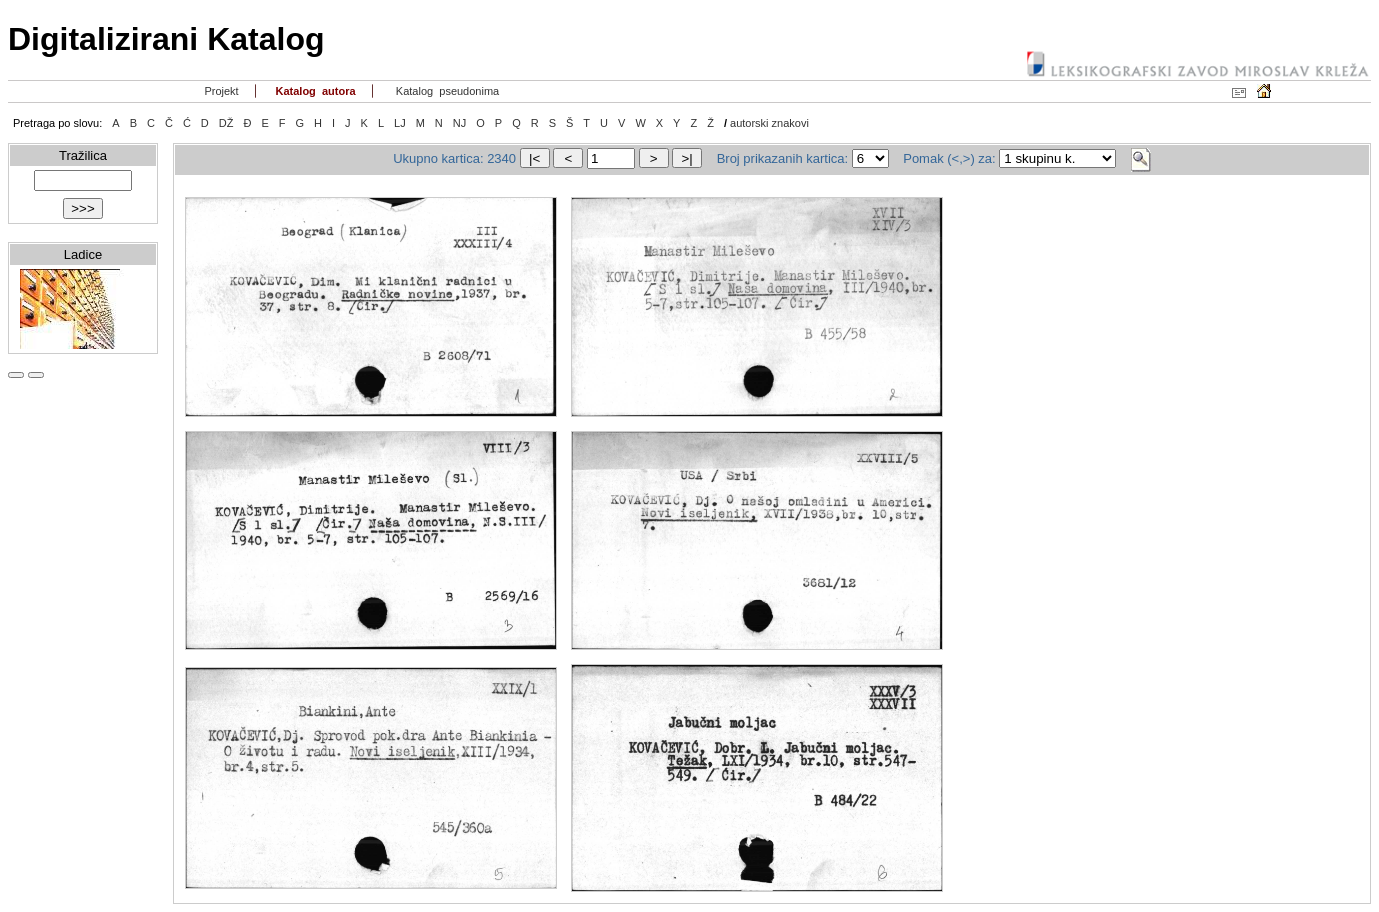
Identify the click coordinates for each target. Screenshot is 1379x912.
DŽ (226, 123)
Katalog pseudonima (446, 91)
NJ (459, 123)
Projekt (219, 91)
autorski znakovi (769, 123)
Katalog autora (313, 91)
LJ (400, 123)
